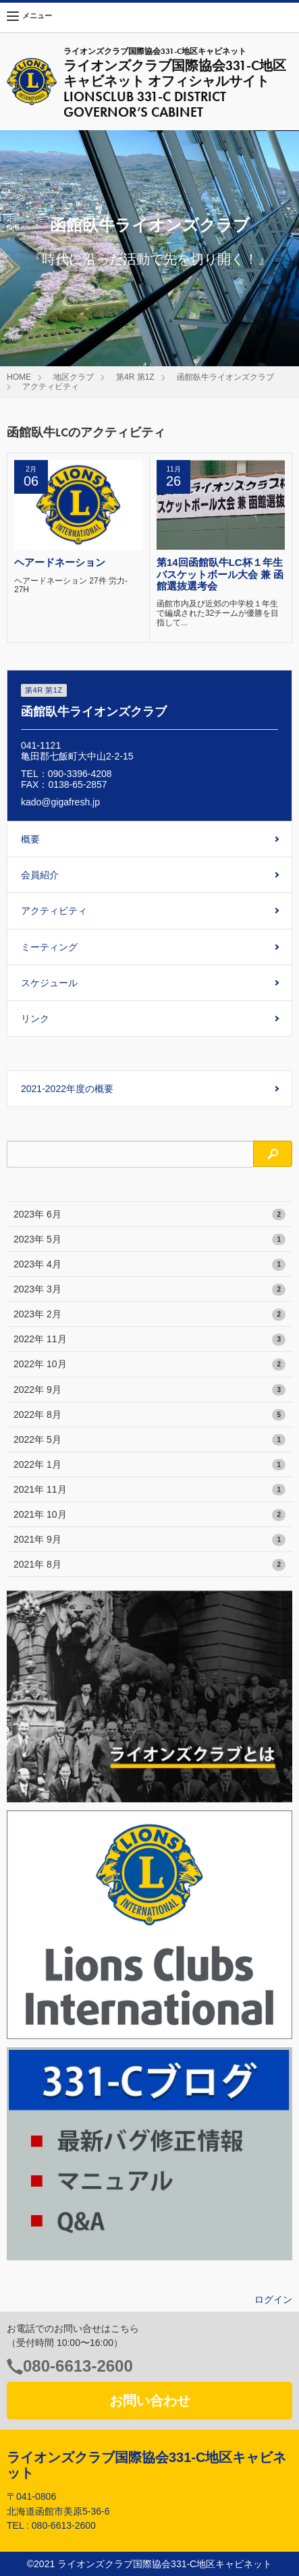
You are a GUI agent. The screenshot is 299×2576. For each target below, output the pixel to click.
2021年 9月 (149, 1540)
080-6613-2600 (78, 2366)
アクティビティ (50, 386)
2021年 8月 (149, 1565)
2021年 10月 (149, 1515)
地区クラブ (73, 377)
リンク (35, 1018)
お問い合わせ (149, 2400)
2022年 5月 (149, 1440)
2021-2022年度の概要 (67, 1088)
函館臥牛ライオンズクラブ (225, 377)
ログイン (273, 2299)
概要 (30, 839)
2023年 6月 (149, 1215)
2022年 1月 (149, 1465)
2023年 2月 (149, 1315)
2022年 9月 (149, 1390)
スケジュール (49, 982)
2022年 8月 (149, 1415)
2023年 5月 (149, 1240)
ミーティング (49, 947)
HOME (19, 377)
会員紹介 (40, 874)
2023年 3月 (149, 1290)
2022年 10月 (149, 1364)
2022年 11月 (149, 1340)
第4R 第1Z (135, 377)
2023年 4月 (149, 1265)
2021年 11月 (149, 1490)
